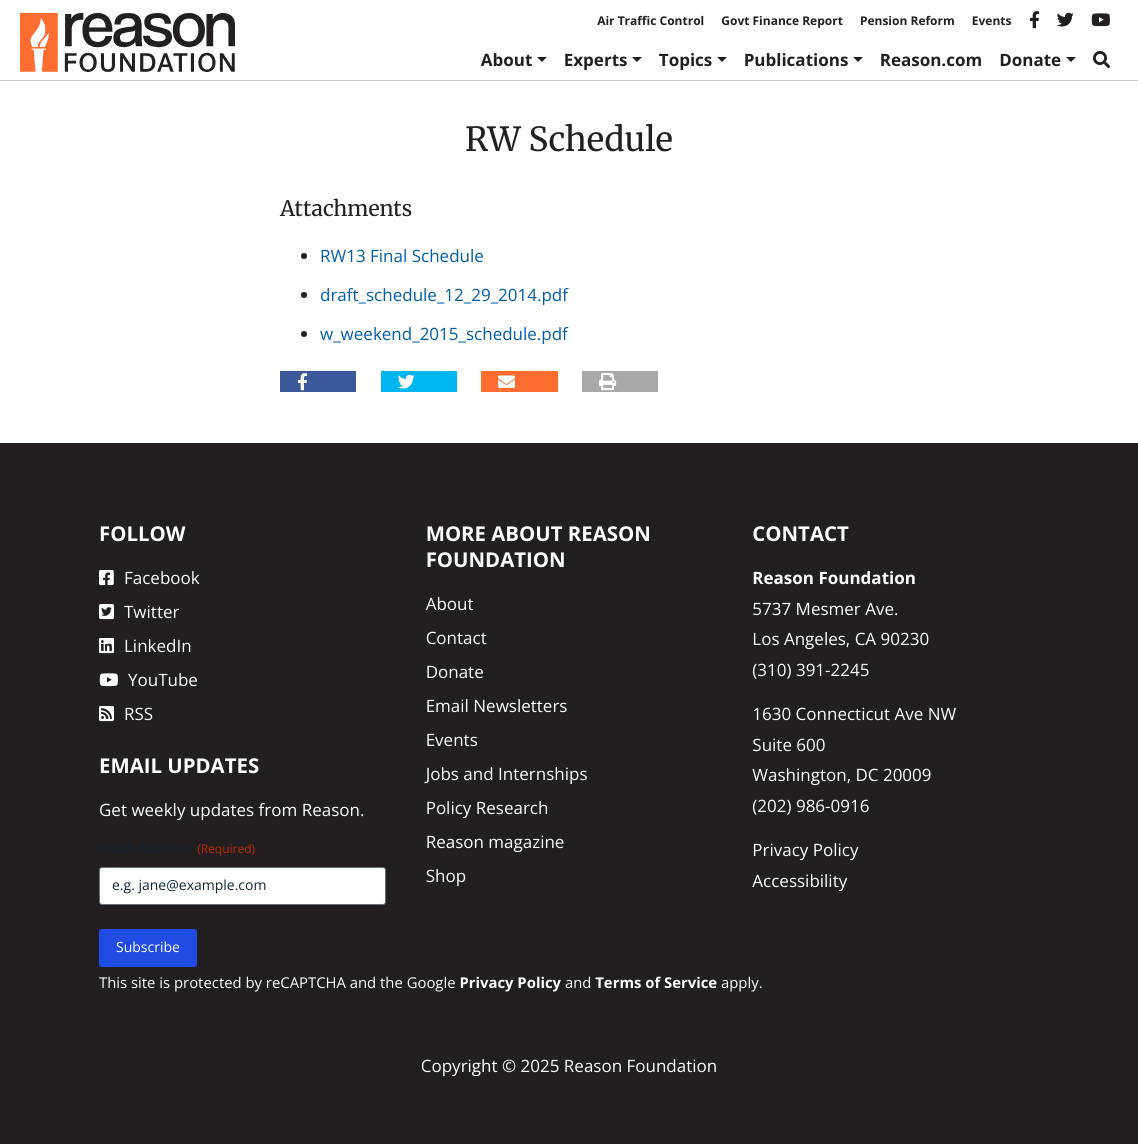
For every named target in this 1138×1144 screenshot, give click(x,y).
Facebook (149, 577)
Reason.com (931, 59)
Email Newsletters (497, 705)
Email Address (177, 848)
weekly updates (192, 809)
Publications (796, 59)
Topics (686, 59)
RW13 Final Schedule (402, 255)
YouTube (148, 679)
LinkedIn (145, 645)
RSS (126, 713)
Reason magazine (495, 841)
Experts (596, 59)
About (507, 59)
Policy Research (487, 807)
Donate (1030, 59)
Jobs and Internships (507, 773)
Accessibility (799, 880)
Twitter (139, 611)
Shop (446, 875)
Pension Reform (907, 20)
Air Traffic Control (650, 20)
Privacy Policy (805, 849)
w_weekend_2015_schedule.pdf (444, 333)
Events (992, 20)
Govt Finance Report (782, 20)
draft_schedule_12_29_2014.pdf (444, 294)
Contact (456, 637)
